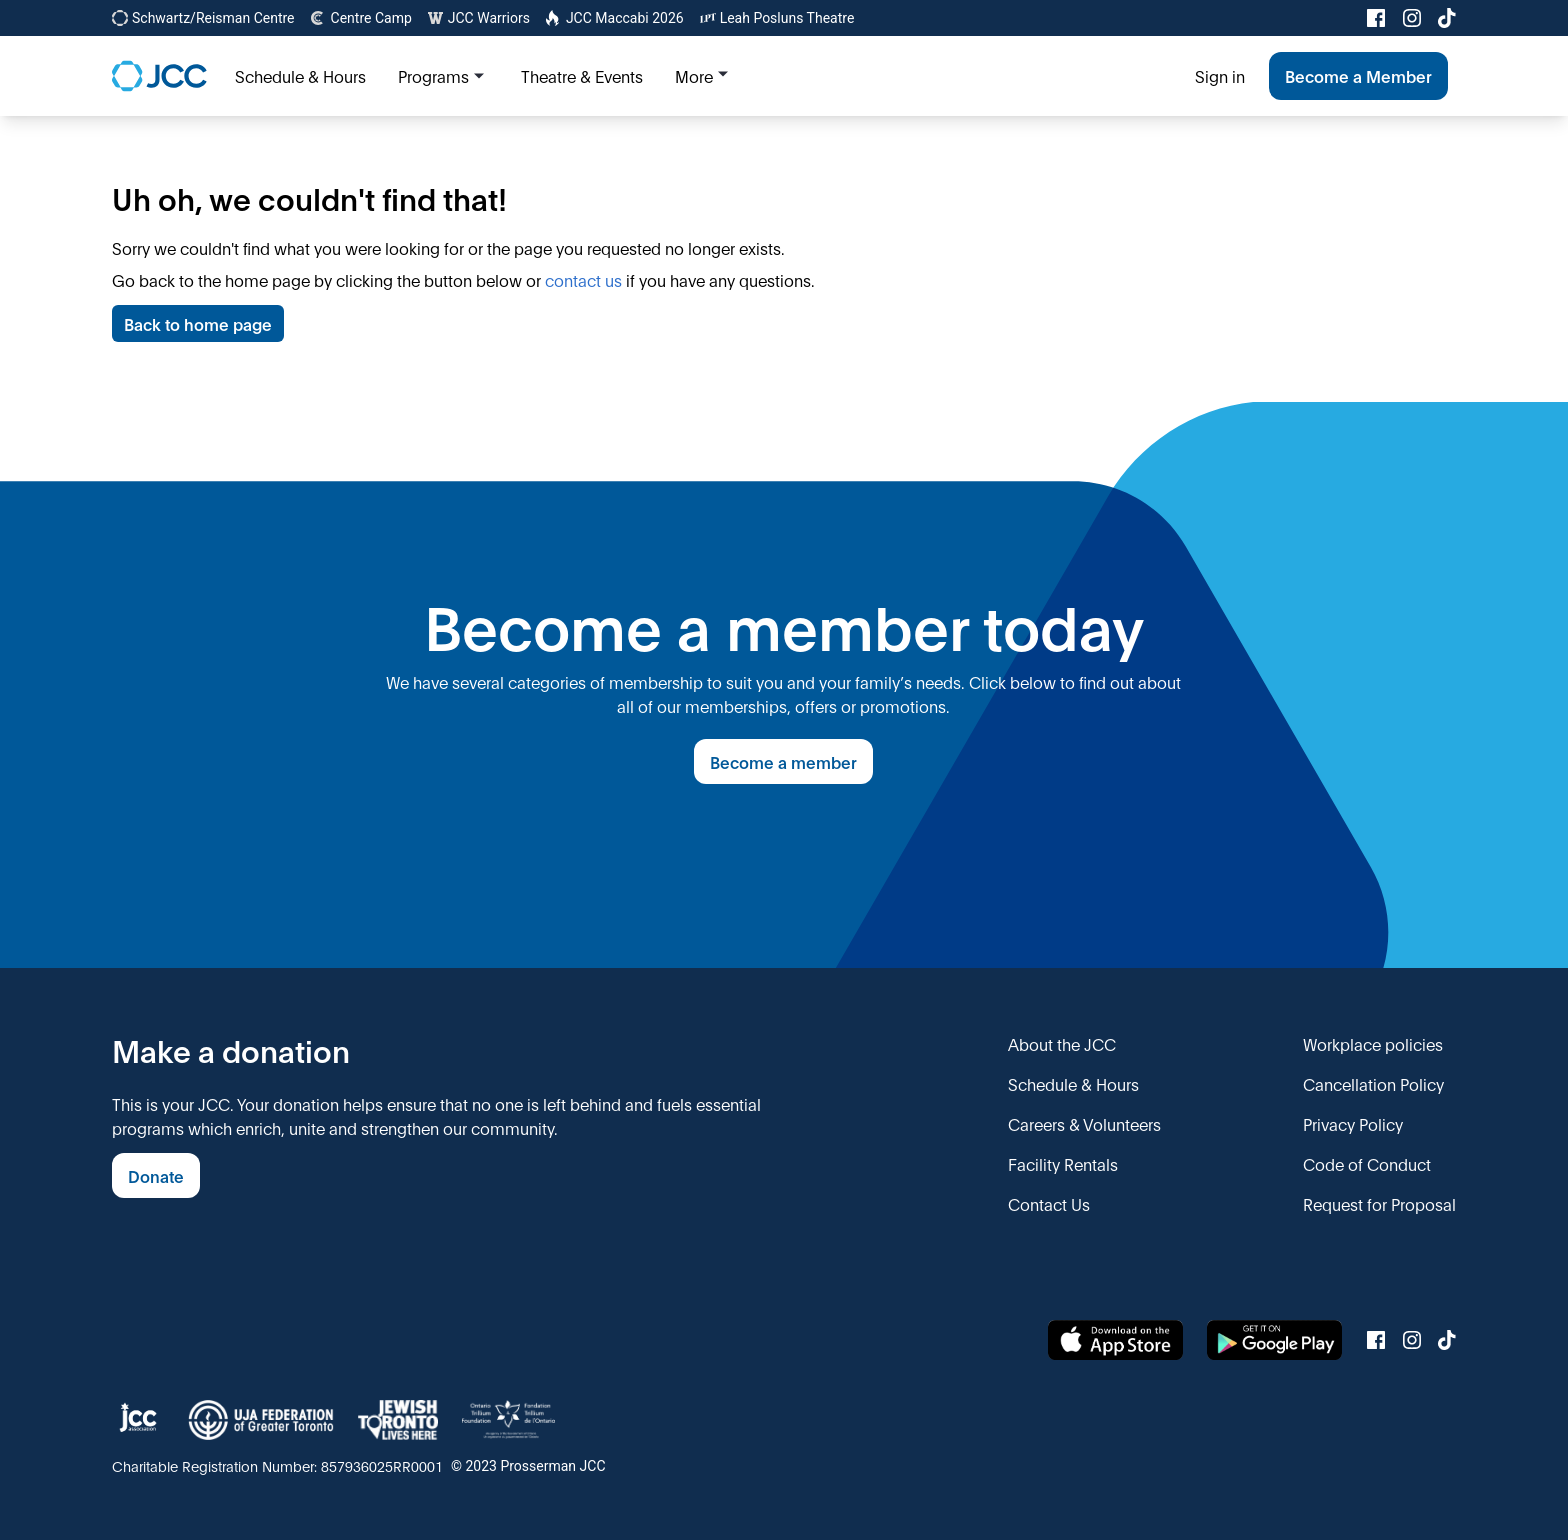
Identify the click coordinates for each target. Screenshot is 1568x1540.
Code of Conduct (1367, 1163)
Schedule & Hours (1073, 1083)
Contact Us (1049, 1203)
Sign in (1220, 75)
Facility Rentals (1063, 1163)
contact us (583, 279)
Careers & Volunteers (1084, 1123)
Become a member (783, 761)
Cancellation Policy (1373, 1083)
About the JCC (1062, 1043)
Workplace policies (1373, 1043)
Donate (156, 1175)
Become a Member (1358, 75)
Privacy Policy (1353, 1123)
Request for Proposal (1379, 1203)
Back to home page (198, 323)
